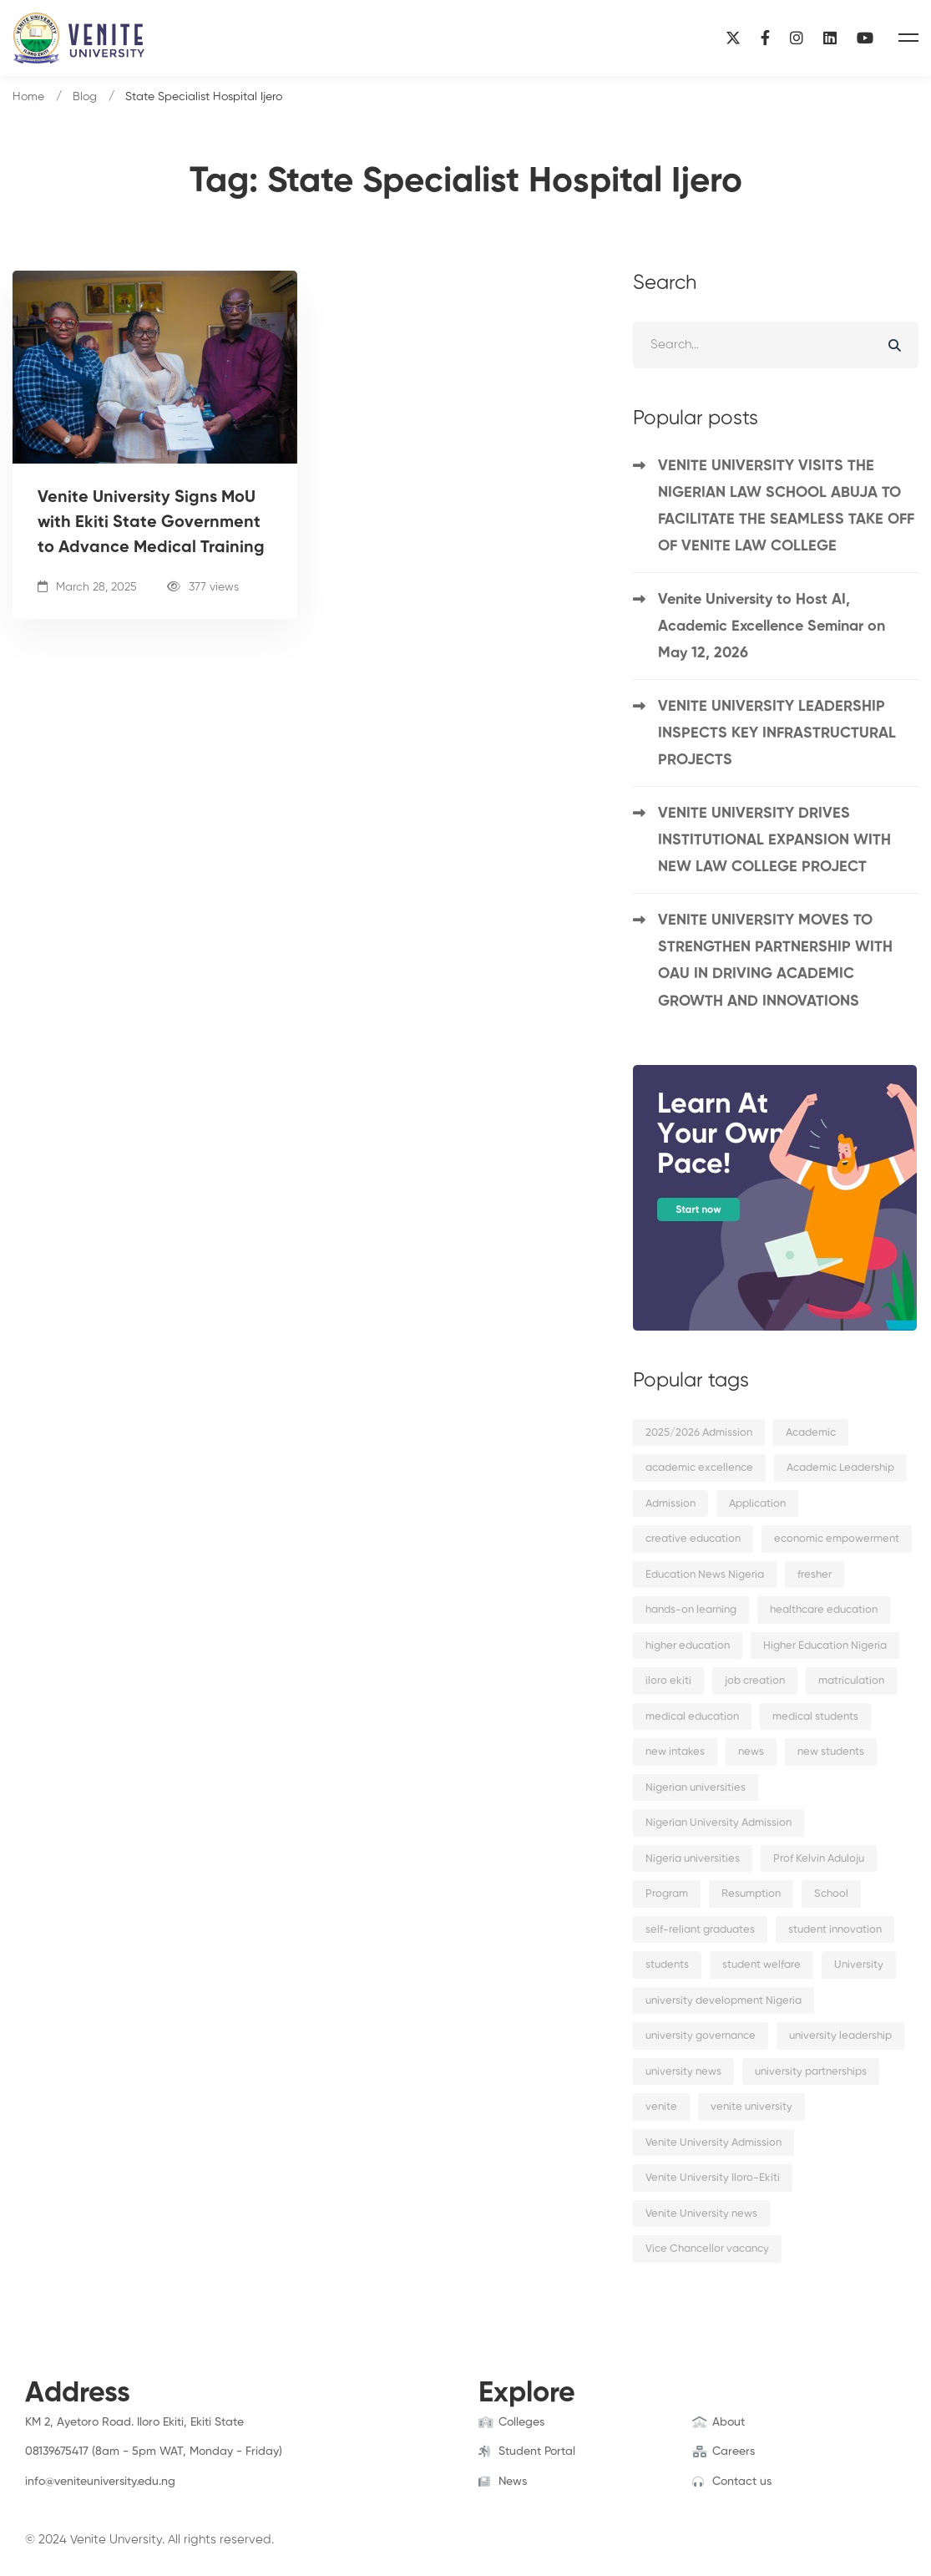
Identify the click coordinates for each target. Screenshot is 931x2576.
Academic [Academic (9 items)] (811, 1432)
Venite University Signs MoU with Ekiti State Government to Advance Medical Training (151, 522)
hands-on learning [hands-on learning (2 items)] (690, 1610)
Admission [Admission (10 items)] (670, 1503)
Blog (85, 97)
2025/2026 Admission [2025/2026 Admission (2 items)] (698, 1432)
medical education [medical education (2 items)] (692, 1716)
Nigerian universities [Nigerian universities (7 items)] (695, 1787)
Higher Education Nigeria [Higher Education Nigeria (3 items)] (825, 1645)
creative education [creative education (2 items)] (693, 1539)
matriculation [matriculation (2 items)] (851, 1681)
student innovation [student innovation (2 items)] (835, 1929)
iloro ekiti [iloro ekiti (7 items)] (668, 1681)
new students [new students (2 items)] (830, 1752)
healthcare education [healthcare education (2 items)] (824, 1610)
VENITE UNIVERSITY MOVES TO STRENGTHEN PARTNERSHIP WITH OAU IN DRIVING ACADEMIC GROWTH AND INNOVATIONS (775, 960)
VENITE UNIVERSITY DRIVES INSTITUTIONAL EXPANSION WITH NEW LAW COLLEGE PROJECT (774, 840)
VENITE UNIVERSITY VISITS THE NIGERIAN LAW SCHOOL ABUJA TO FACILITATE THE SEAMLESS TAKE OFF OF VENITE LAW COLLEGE (786, 506)
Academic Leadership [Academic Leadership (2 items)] (840, 1468)
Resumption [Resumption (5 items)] (751, 1894)
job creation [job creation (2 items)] (755, 1681)
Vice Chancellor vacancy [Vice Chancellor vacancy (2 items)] (707, 2249)
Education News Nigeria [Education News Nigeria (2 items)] (704, 1574)
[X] (733, 38)
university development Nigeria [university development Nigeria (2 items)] (723, 2000)
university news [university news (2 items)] (683, 2071)
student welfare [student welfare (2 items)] (761, 1965)
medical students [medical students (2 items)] (815, 1716)
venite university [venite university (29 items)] (751, 2107)
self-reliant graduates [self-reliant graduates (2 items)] (700, 1929)
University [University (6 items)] (858, 1965)
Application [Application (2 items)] (757, 1503)
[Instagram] (797, 38)
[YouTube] (865, 38)
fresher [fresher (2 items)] (814, 1574)
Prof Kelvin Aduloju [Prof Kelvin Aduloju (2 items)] (818, 1858)
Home (28, 97)
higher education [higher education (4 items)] (687, 1645)
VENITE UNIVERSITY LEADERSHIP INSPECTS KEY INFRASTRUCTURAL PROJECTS (777, 733)
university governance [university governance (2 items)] (700, 2036)
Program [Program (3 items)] (666, 1894)
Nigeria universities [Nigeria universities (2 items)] (692, 1858)
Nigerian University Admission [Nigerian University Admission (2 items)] (718, 1823)
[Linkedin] (830, 38)
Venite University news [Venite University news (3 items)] (701, 2213)
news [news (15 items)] (751, 1752)
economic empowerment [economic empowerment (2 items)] (836, 1539)
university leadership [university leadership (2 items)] (840, 2036)
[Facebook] (765, 38)
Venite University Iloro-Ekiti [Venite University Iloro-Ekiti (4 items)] (712, 2178)
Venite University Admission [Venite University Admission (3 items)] (713, 2142)
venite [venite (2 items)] (661, 2107)
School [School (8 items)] (831, 1894)
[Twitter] (51, 2498)
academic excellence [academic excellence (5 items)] (699, 1468)
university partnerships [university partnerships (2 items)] (811, 2071)
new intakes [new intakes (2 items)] (675, 1752)
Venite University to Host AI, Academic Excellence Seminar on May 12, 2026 (771, 626)
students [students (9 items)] (667, 1965)
